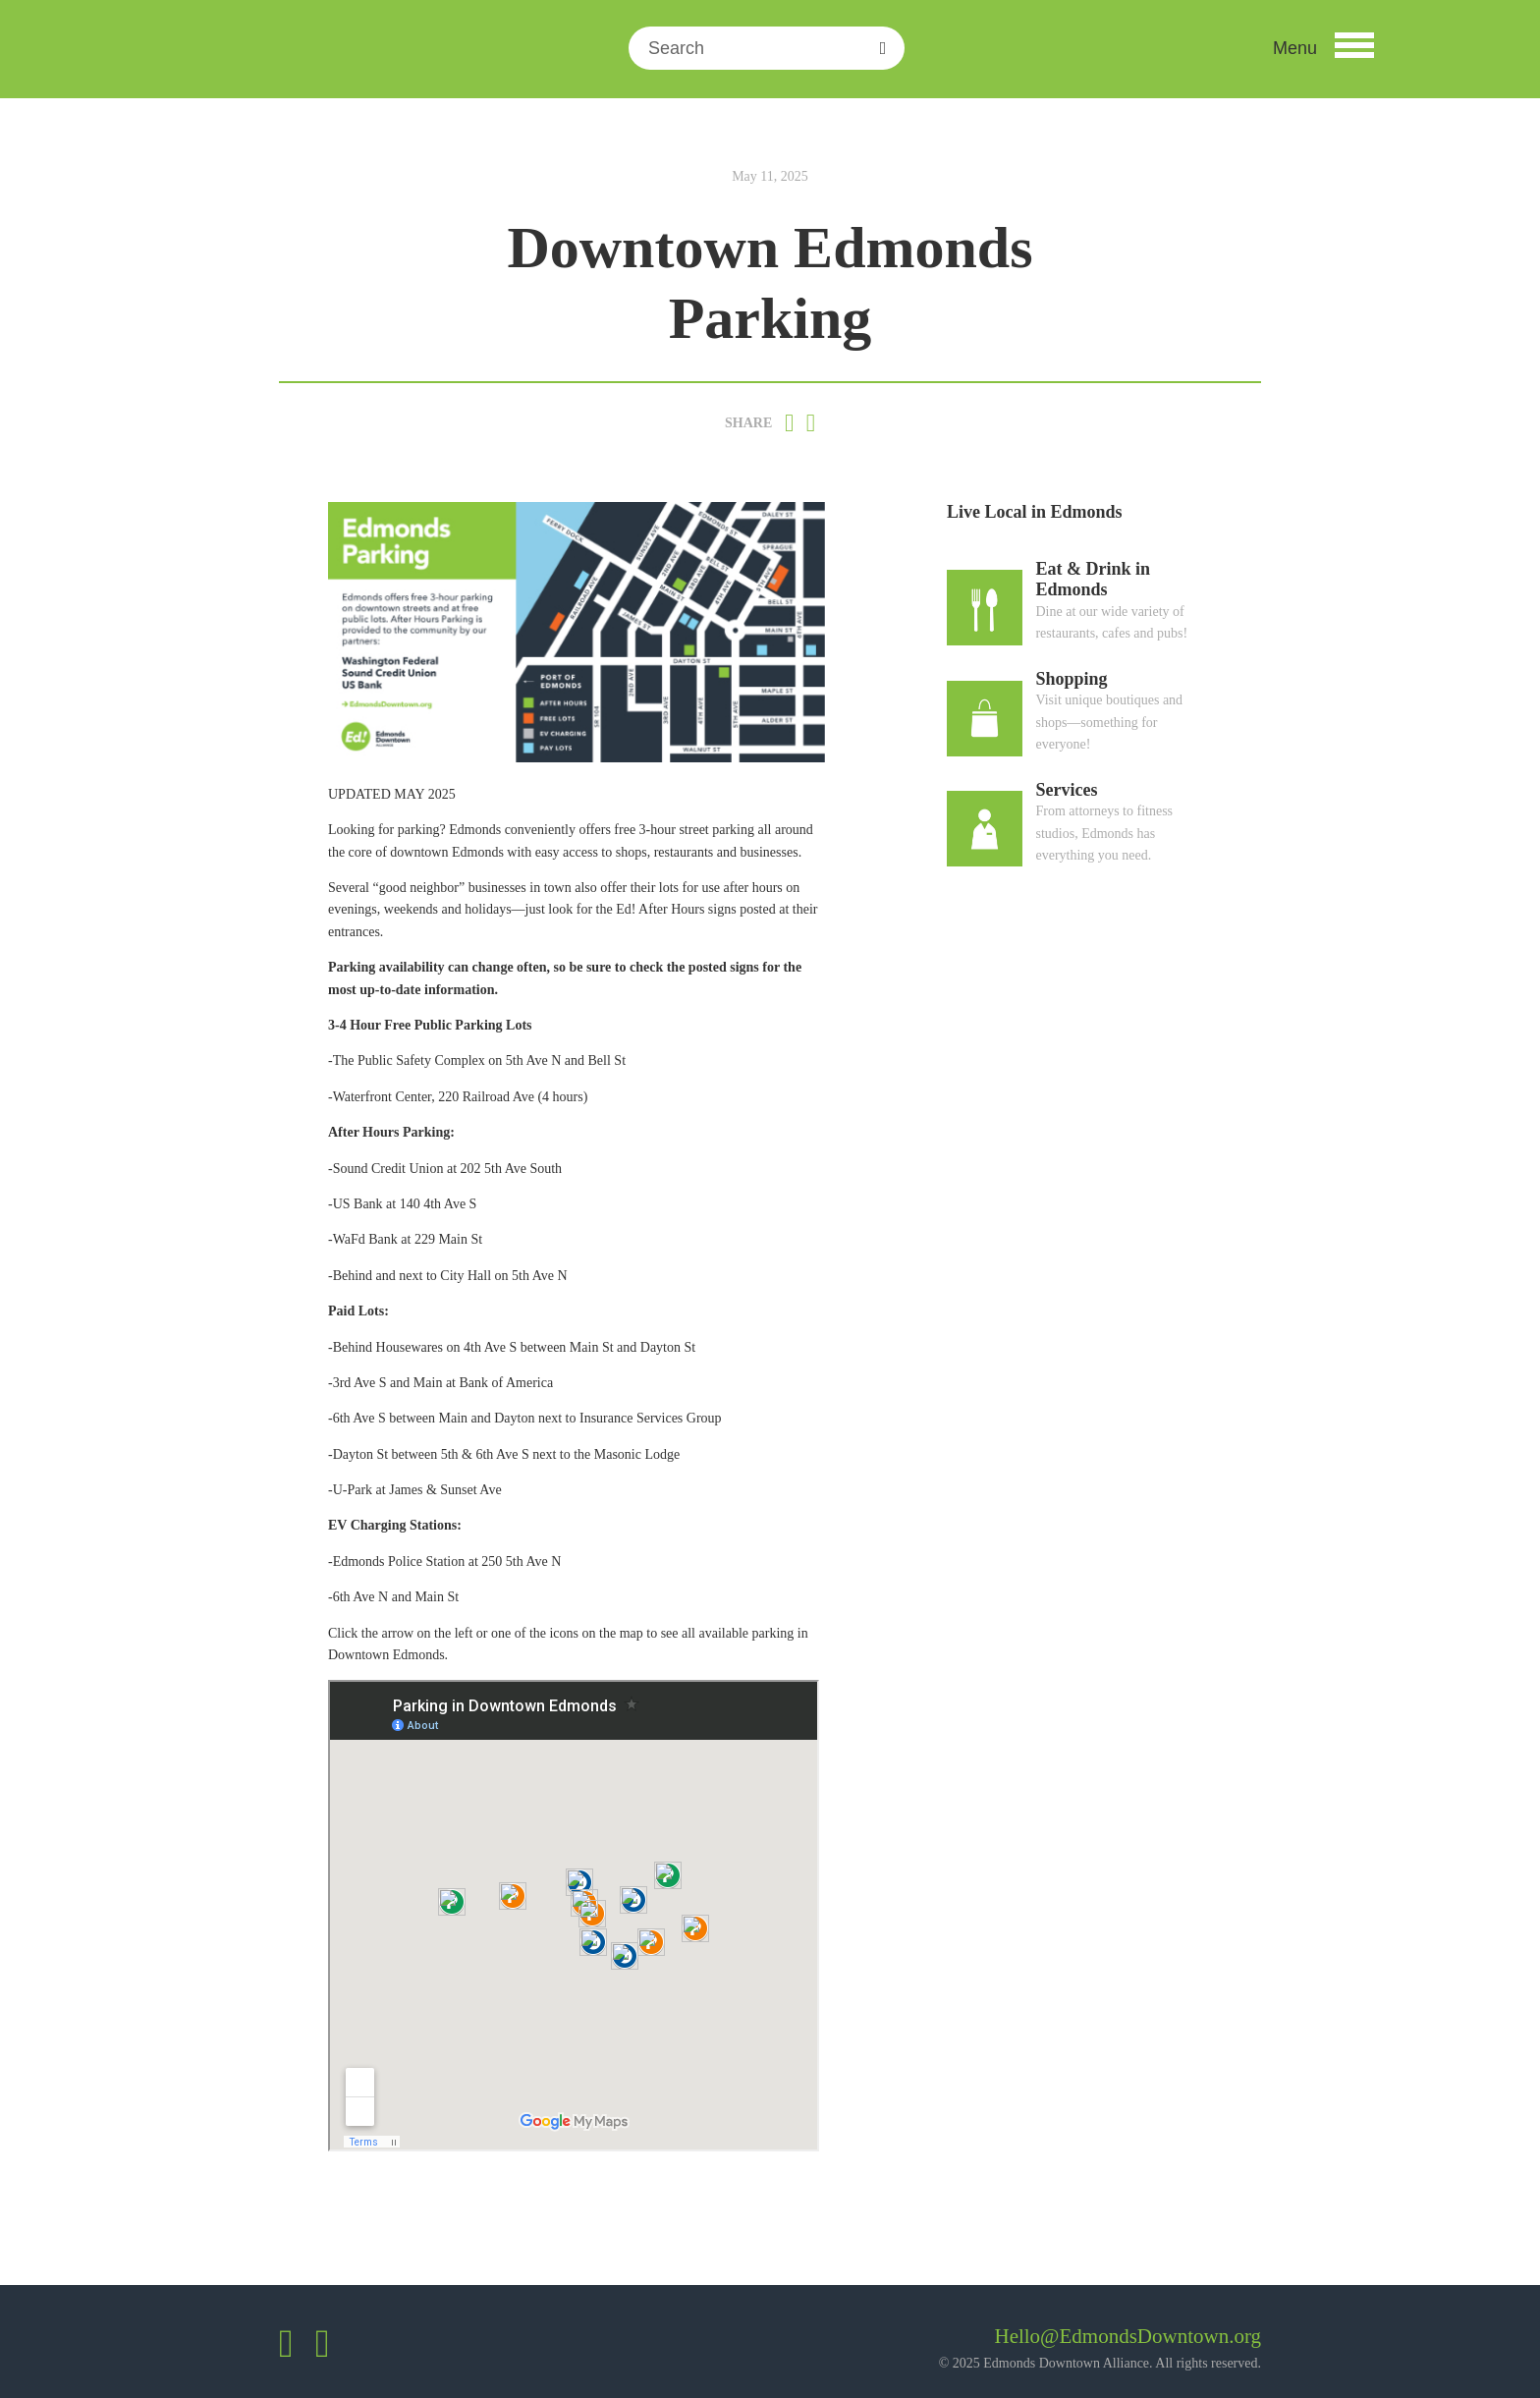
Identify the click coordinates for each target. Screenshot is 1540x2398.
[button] (1323, 48)
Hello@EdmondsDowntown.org (1127, 2336)
